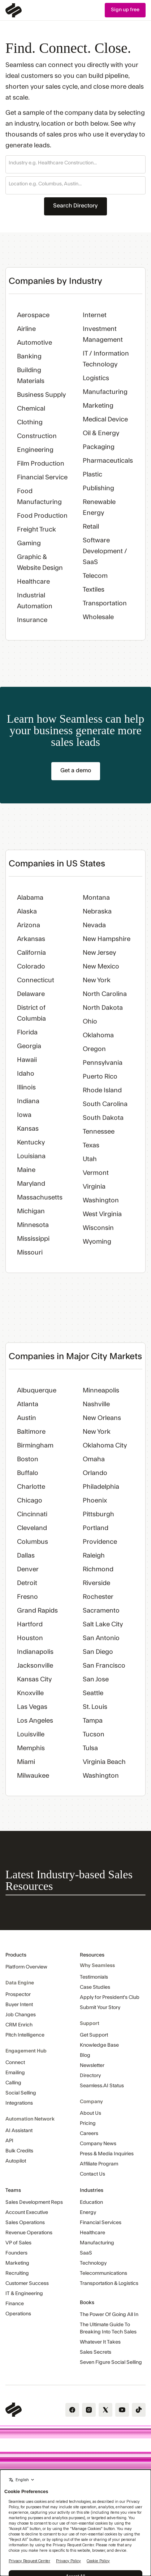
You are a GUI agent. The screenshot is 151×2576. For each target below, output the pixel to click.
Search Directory (75, 206)
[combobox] (75, 163)
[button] (75, 164)
